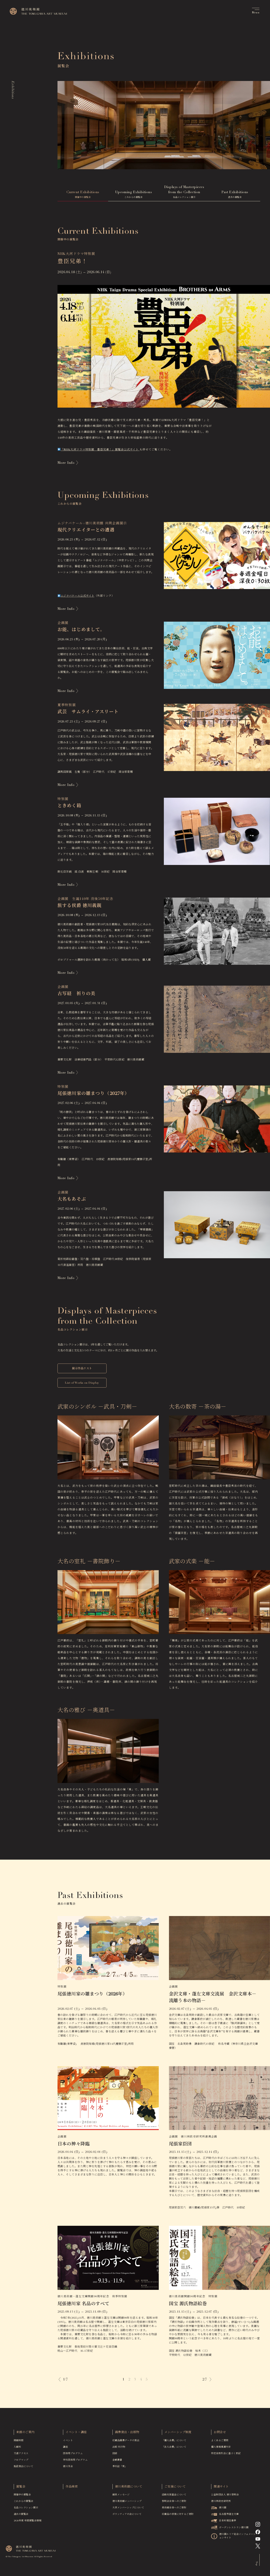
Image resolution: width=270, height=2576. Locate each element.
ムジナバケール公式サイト (77, 596)
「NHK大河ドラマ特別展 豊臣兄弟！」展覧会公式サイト (100, 449)
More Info (65, 463)
